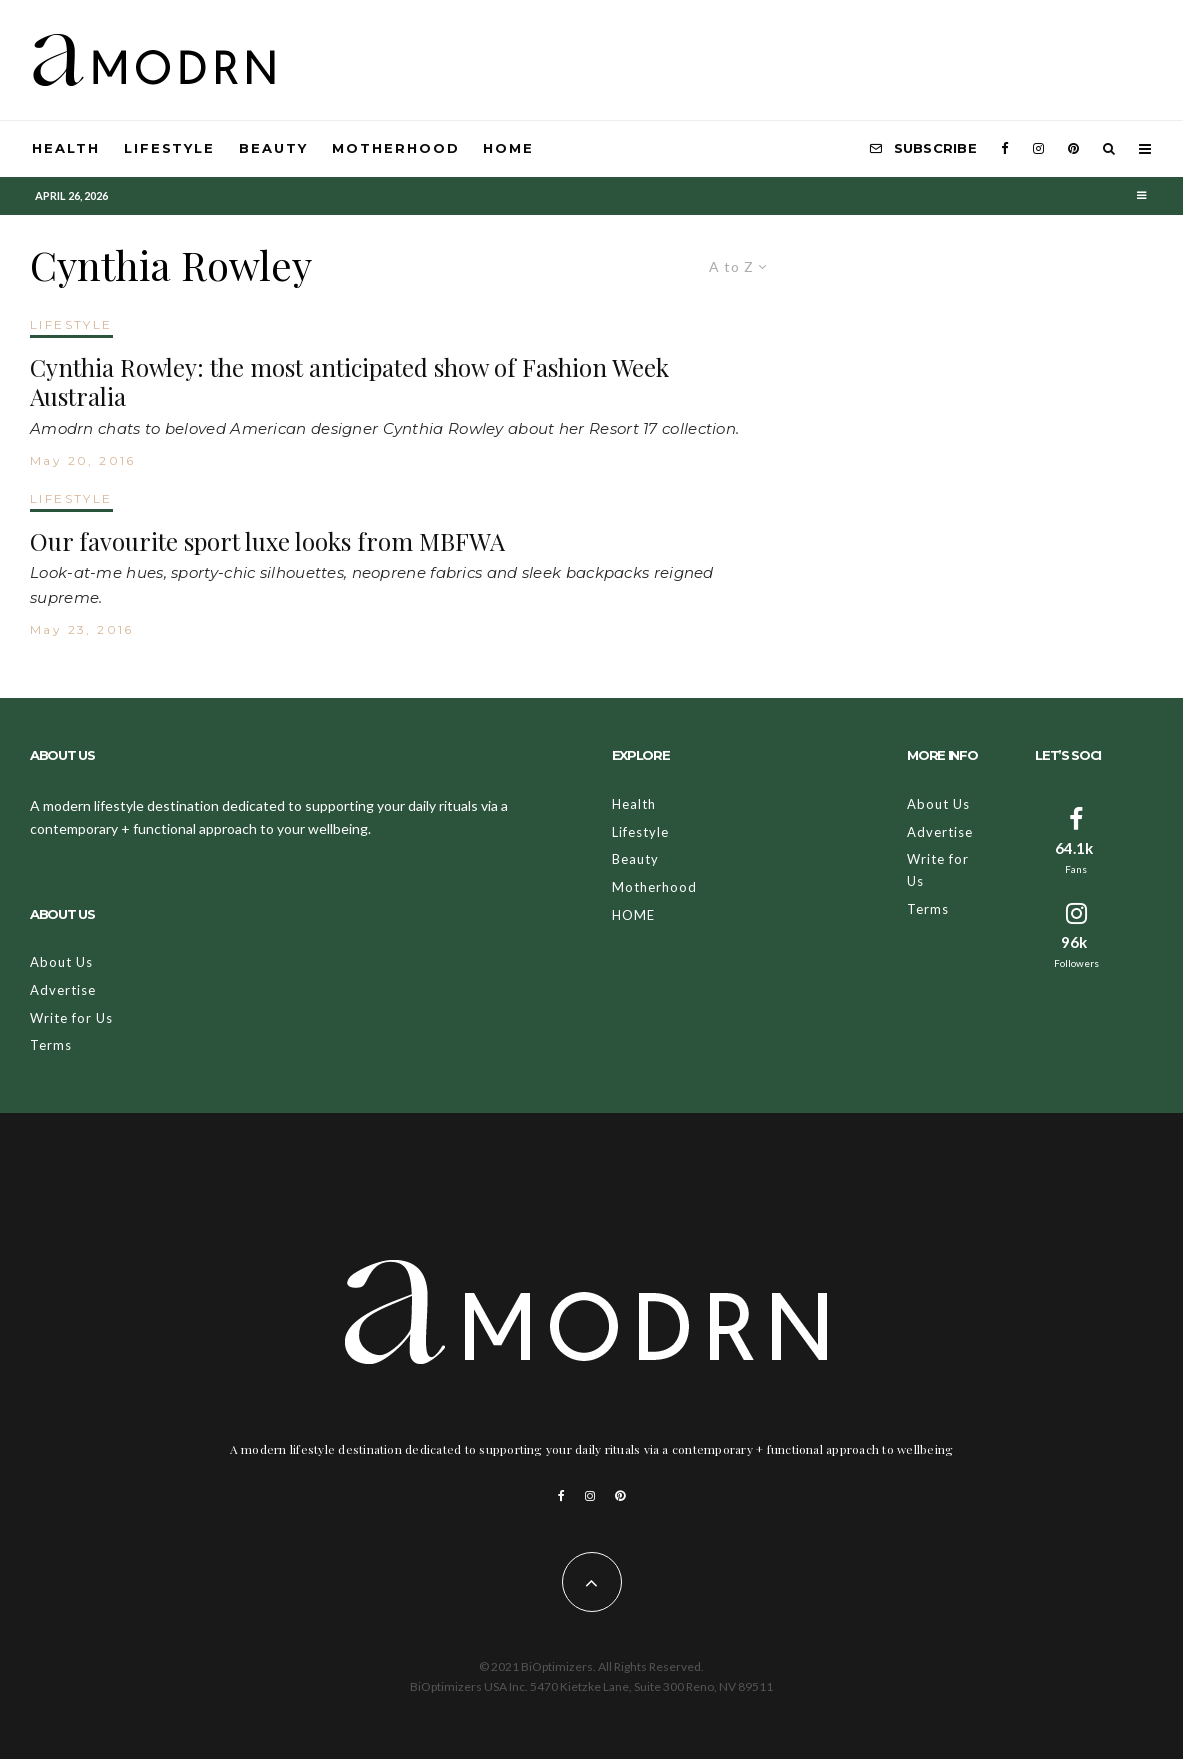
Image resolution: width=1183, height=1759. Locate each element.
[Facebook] (1005, 149)
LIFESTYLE (71, 324)
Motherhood (396, 148)
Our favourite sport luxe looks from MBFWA (267, 541)
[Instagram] (1038, 149)
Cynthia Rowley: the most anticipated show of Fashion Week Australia (349, 382)
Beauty (273, 148)
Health (66, 148)
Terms (51, 1045)
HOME (508, 148)
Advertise (63, 990)
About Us (61, 962)
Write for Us (71, 1018)
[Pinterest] (1073, 149)
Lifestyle (170, 148)
